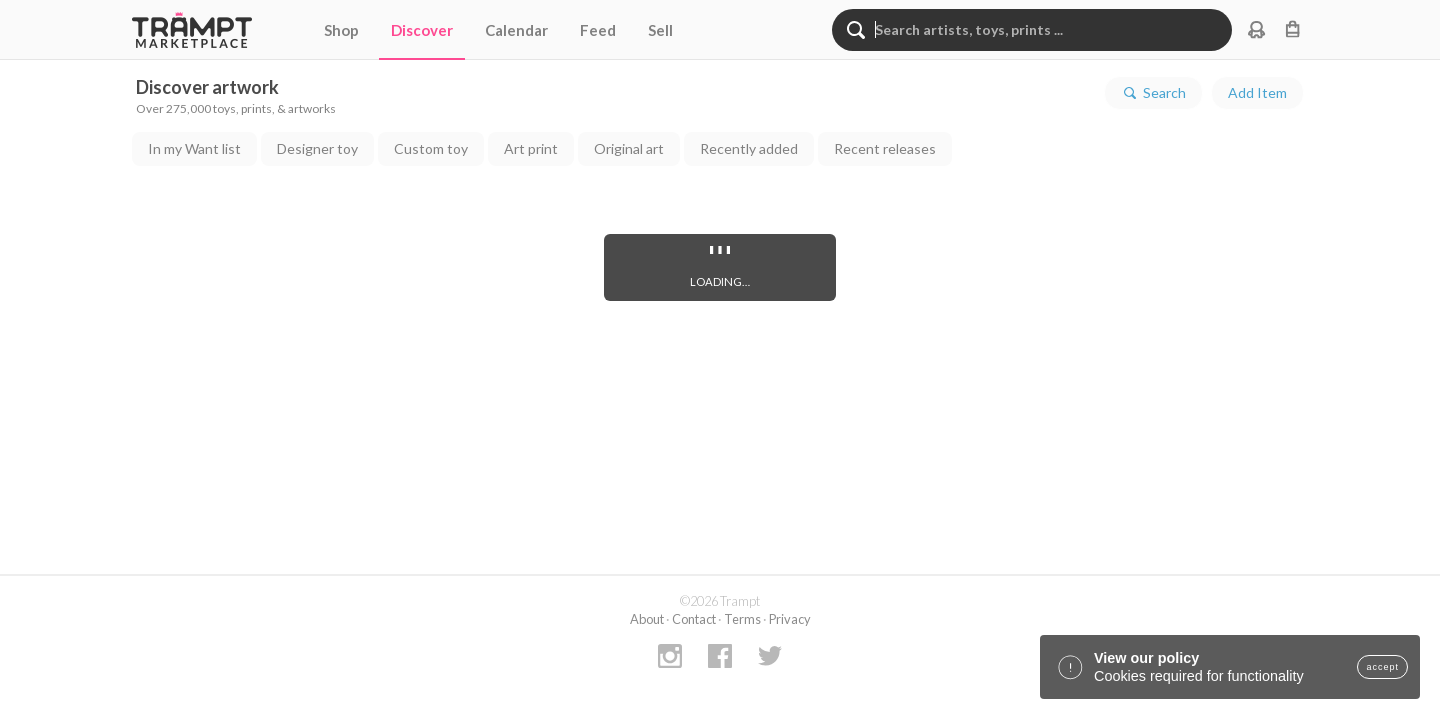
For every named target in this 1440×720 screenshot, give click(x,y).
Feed (598, 30)
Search (1153, 93)
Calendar (516, 30)
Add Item (1257, 92)
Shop (341, 30)
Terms (742, 619)
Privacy (790, 619)
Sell (660, 30)
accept (1382, 667)
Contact (694, 619)
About (647, 619)
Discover (422, 30)
